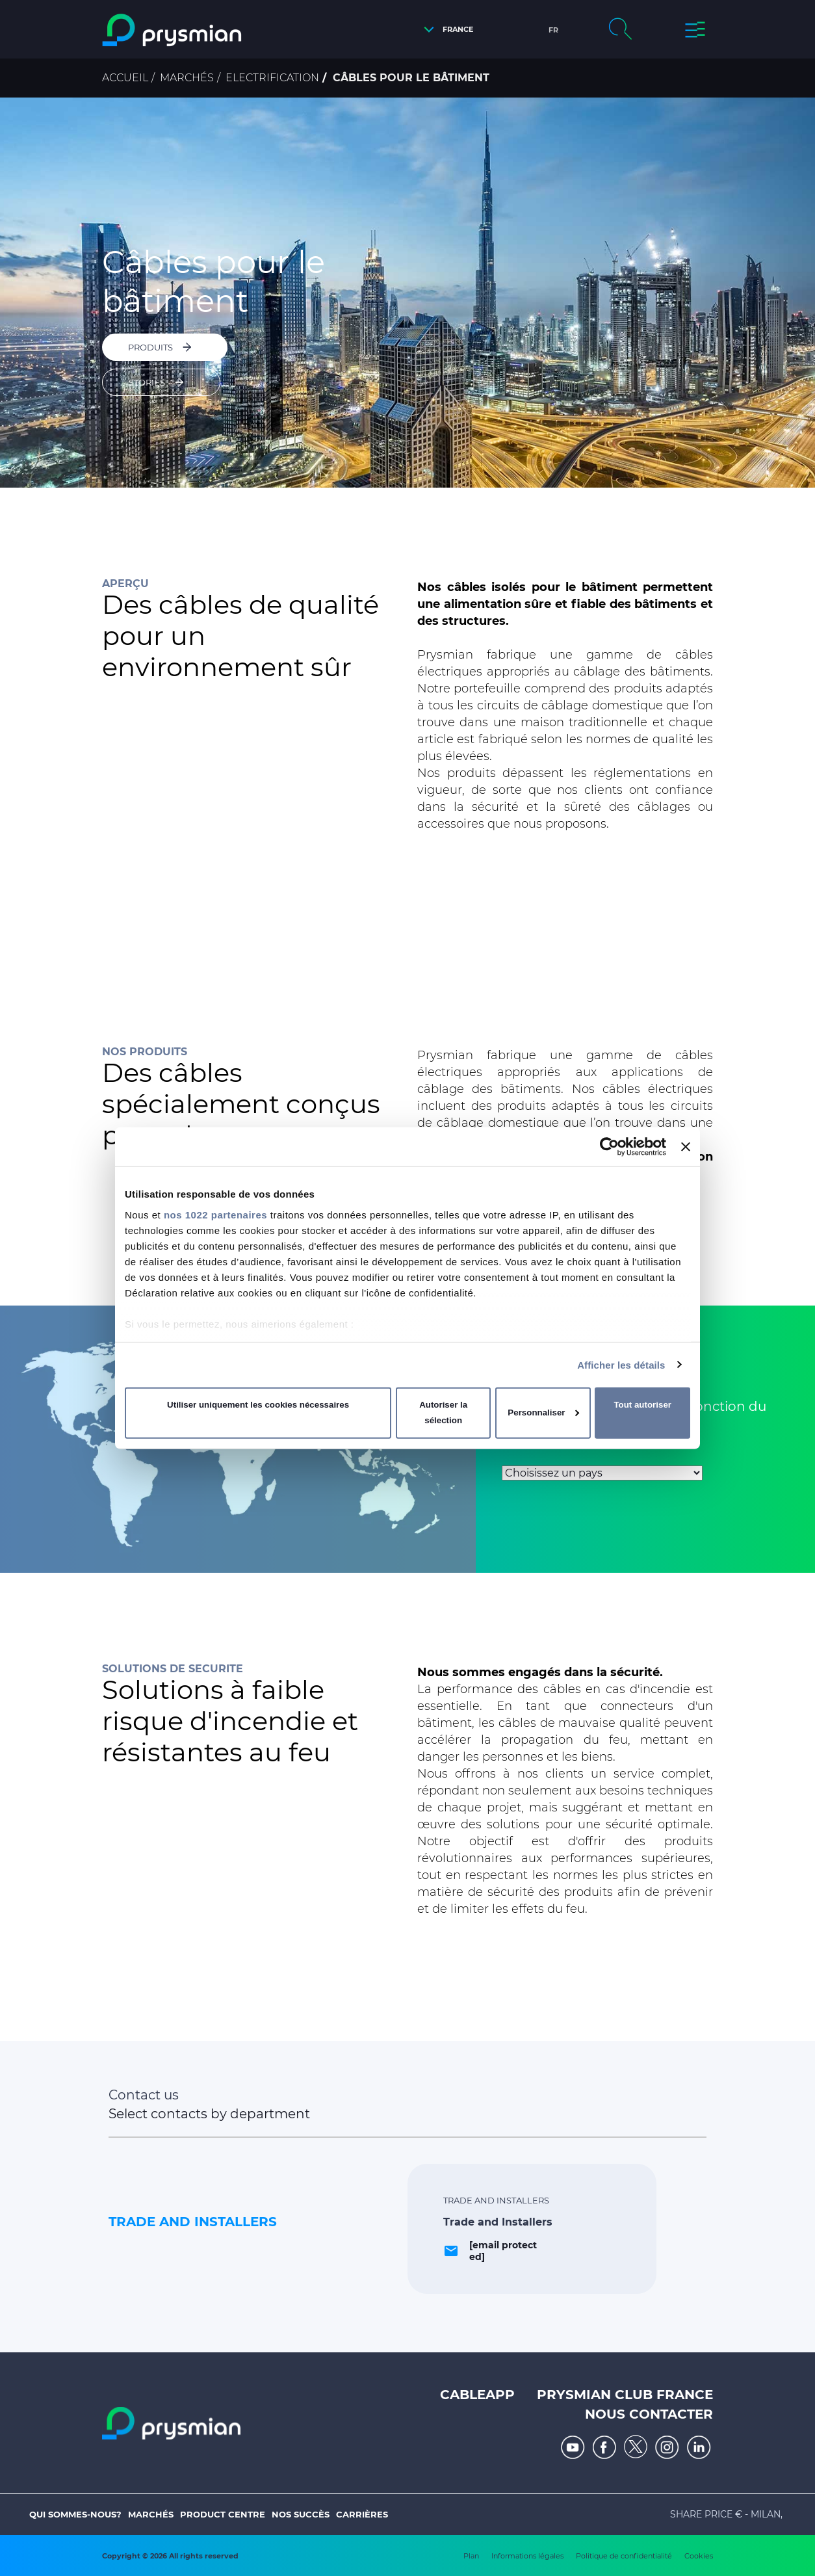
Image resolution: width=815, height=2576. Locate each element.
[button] (445, 29)
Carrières (362, 2514)
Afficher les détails (621, 1364)
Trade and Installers (193, 2222)
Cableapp (477, 2394)
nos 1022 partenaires (215, 1214)
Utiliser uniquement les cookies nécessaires (258, 1405)
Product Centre (222, 2514)
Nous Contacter (649, 2414)
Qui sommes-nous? (75, 2514)
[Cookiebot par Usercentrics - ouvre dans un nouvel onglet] (609, 1147)
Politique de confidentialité (624, 2555)
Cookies (698, 2555)
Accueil (125, 78)
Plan (471, 2555)
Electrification (272, 78)
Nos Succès (301, 2514)
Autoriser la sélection (443, 1412)
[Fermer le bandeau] (685, 1146)
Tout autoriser (642, 1405)
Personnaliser (543, 1412)
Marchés (187, 78)
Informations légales (527, 2555)
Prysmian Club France (625, 2394)
